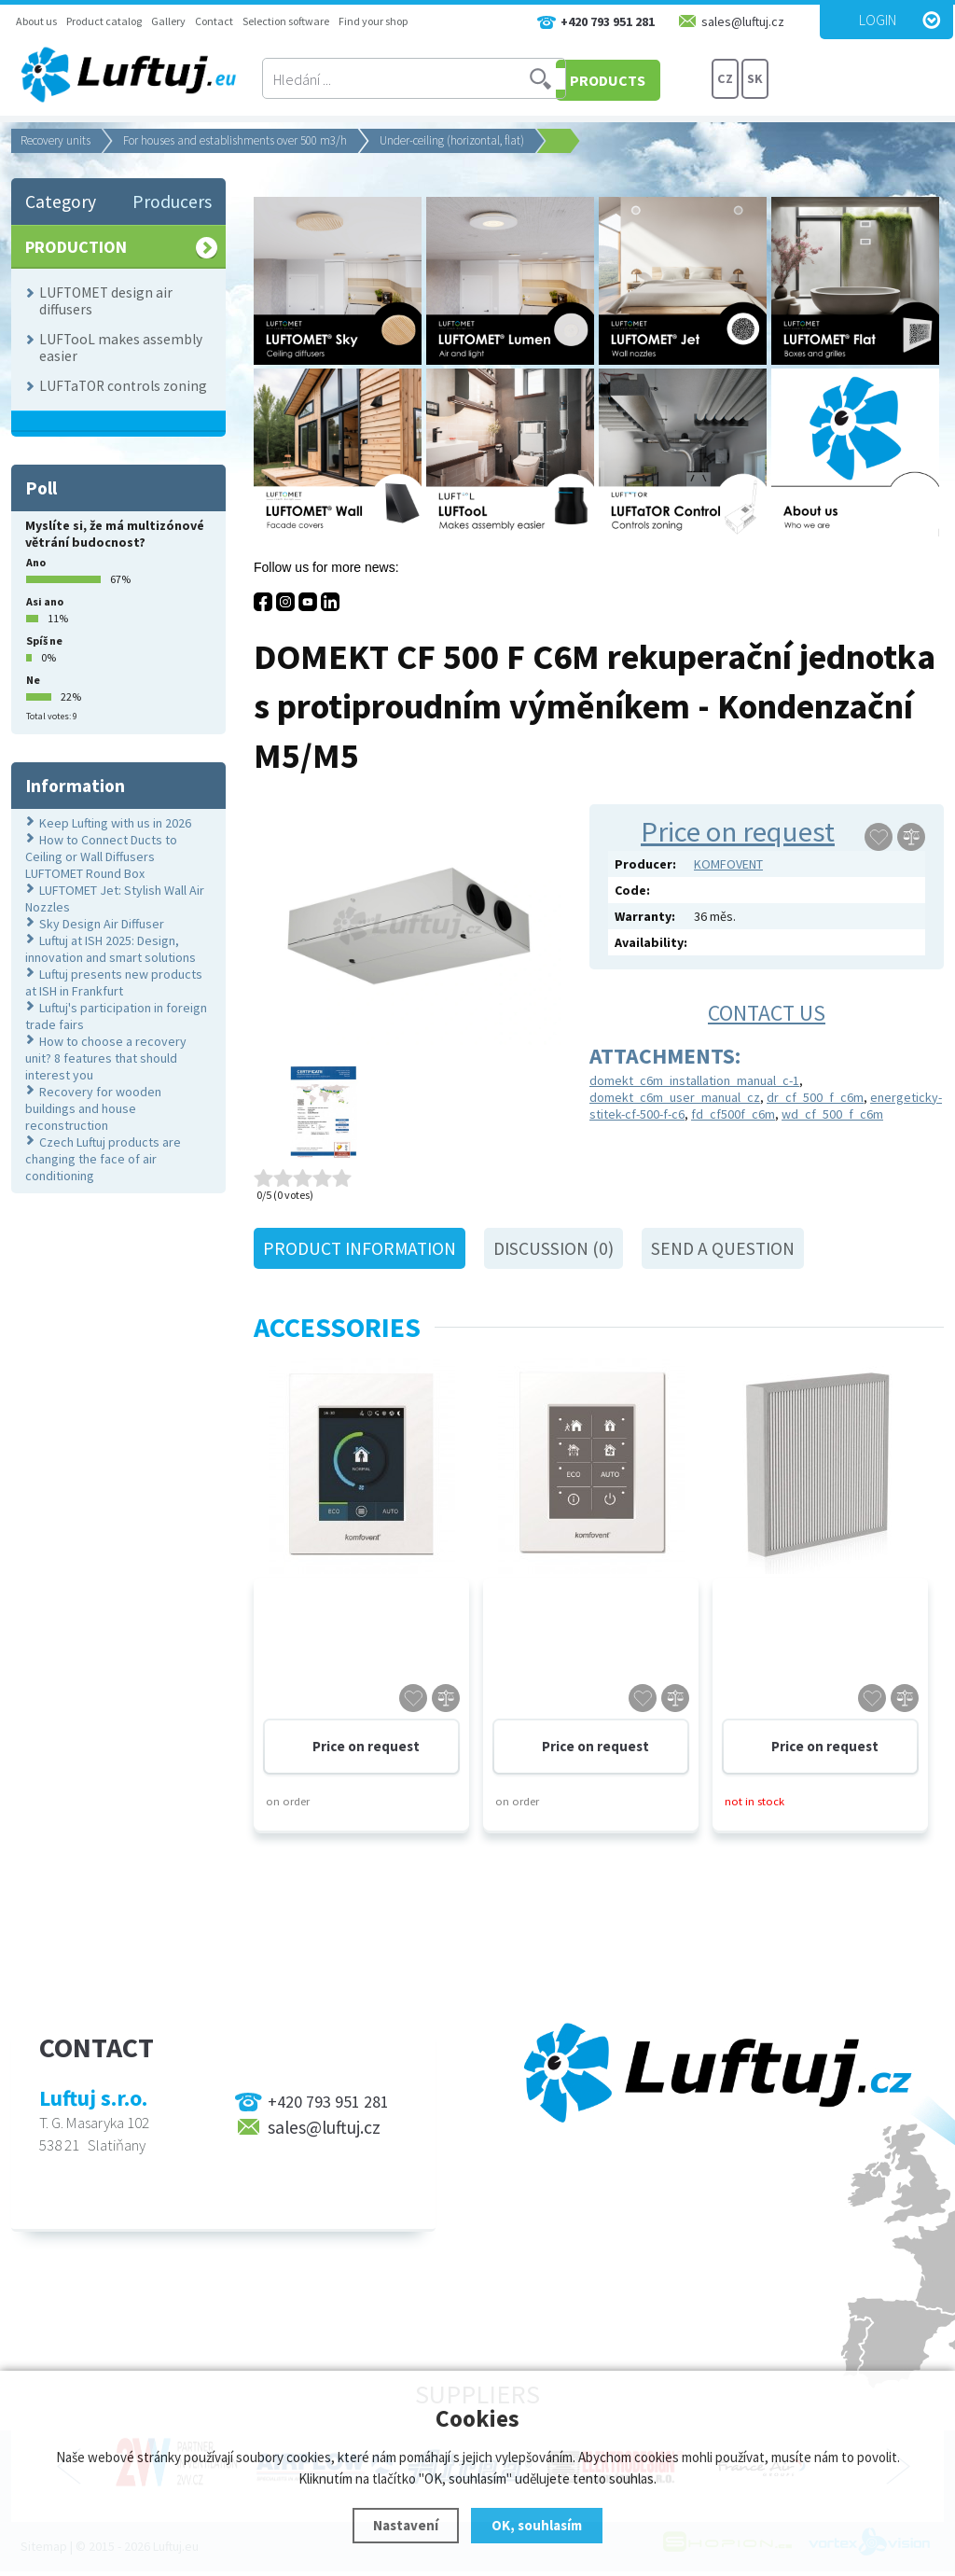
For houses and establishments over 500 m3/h (235, 140)
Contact (214, 21)
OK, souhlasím (536, 2525)
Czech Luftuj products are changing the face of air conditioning (103, 1159)
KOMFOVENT (728, 864)
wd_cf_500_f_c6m (832, 1114)
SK (755, 79)
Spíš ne (44, 640)
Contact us (766, 1012)
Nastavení (405, 2525)
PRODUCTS (640, 79)
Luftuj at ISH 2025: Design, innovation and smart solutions (110, 949)
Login (877, 19)
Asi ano (44, 601)
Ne (33, 680)
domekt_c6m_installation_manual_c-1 (694, 1080)
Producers (172, 201)
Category (60, 201)
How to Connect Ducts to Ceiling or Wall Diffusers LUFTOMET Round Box (101, 856)
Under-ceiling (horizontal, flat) (452, 140)
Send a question (723, 1248)
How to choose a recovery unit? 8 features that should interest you (106, 1058)
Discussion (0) (553, 1248)
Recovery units (55, 140)
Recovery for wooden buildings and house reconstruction (93, 1108)
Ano (36, 562)
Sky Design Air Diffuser (101, 923)
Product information (359, 1248)
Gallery (168, 21)
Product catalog (104, 21)
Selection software (285, 21)
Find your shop (373, 21)
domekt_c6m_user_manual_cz (674, 1097)
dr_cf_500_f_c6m (815, 1097)
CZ (725, 79)
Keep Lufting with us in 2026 (115, 823)
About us (36, 21)
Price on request (738, 831)
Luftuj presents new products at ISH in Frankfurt (113, 982)
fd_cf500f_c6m (733, 1114)
